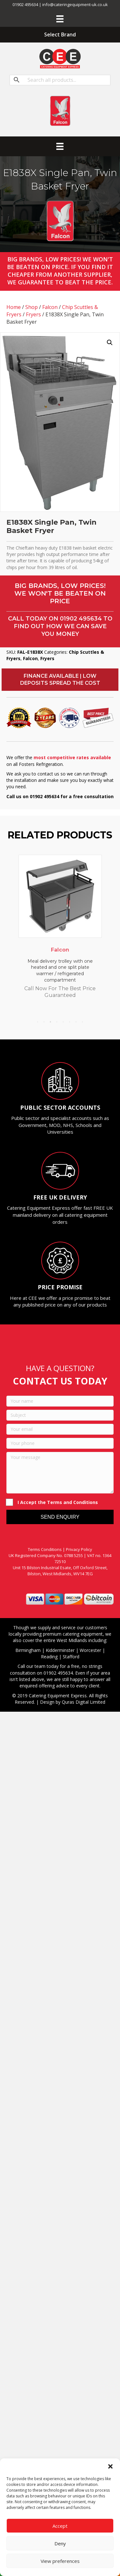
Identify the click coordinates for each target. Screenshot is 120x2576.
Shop (31, 307)
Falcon (50, 307)
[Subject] (60, 1415)
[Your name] (60, 1401)
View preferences (60, 2561)
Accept (60, 2526)
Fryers (33, 314)
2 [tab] (44, 1022)
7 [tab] (76, 1022)
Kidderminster (60, 1650)
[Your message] (60, 1472)
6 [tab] (70, 1022)
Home (13, 307)
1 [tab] (38, 1022)
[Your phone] (60, 1443)
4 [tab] (57, 1022)
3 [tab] (50, 1022)
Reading (49, 1657)
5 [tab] (63, 1022)
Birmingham (28, 1650)
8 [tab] (82, 1022)
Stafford (71, 1657)
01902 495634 (81, 618)
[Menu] (60, 19)
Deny (60, 2543)
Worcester (90, 1650)
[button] (110, 2466)
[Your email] (60, 1429)
